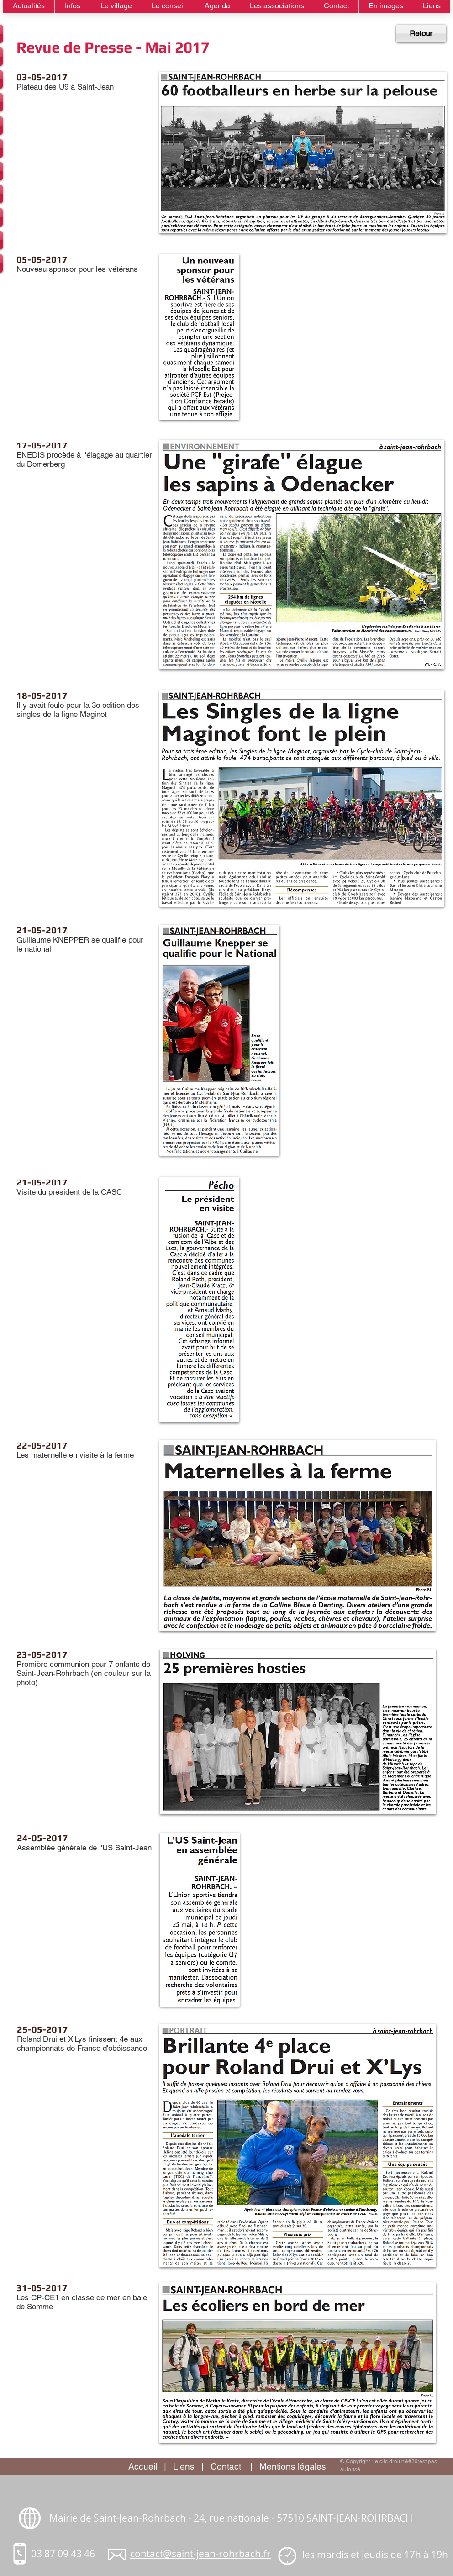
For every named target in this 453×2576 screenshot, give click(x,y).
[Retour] (421, 33)
